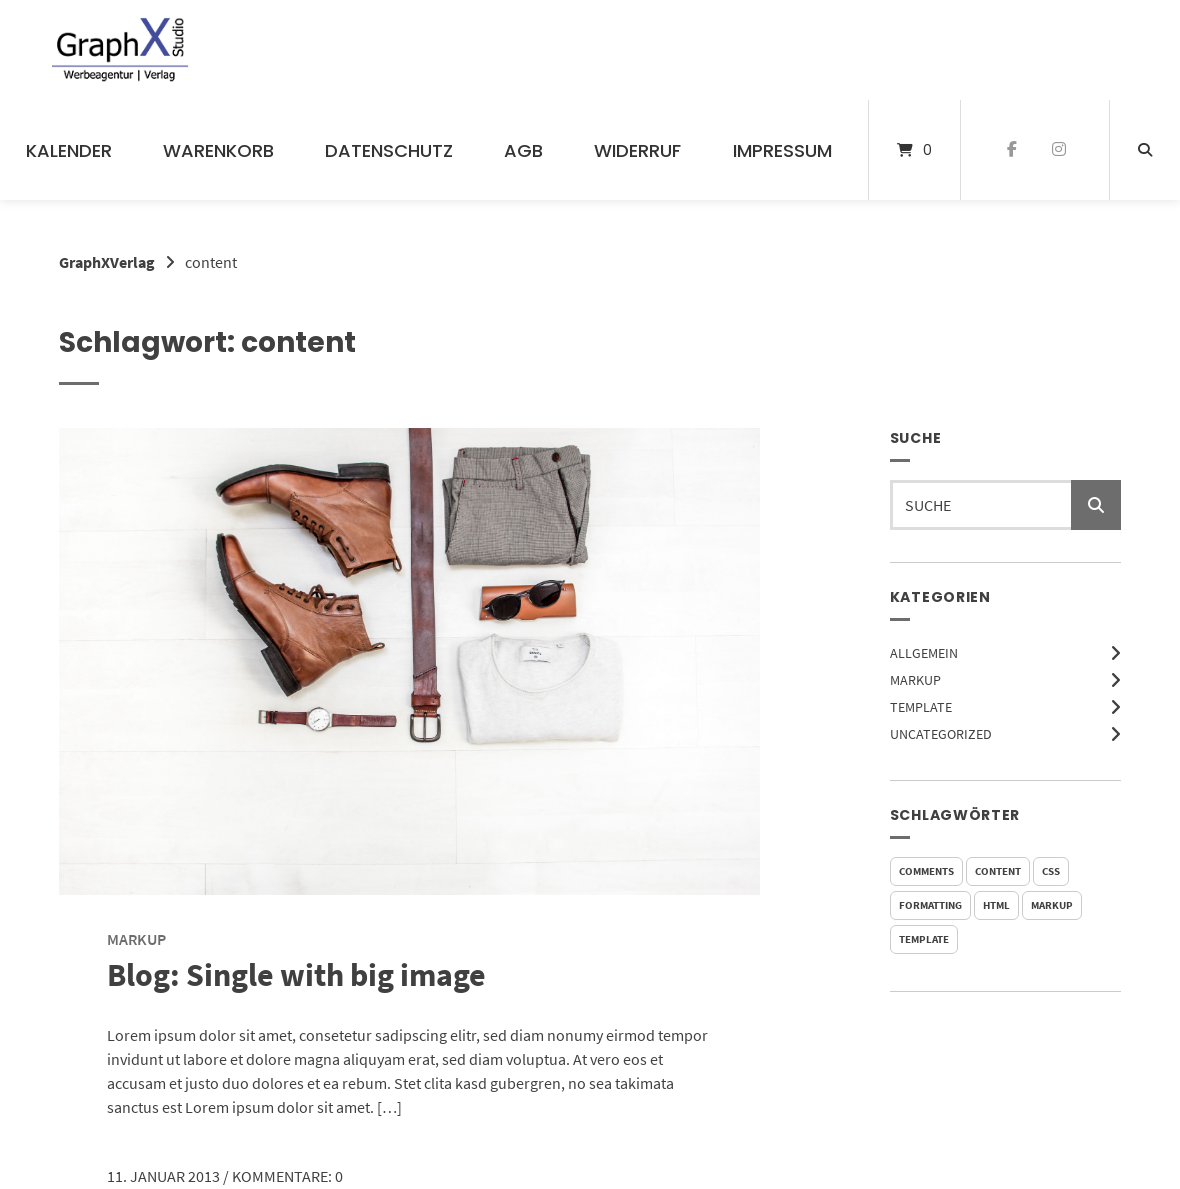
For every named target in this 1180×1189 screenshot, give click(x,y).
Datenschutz (389, 150)
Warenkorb (218, 150)
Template (921, 707)
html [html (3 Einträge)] (996, 905)
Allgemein (924, 653)
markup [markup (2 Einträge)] (1052, 905)
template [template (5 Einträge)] (924, 939)
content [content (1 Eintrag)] (998, 871)
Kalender (69, 150)
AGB (523, 150)
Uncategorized (941, 734)
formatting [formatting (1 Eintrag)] (930, 905)
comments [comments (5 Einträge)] (926, 871)
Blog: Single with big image (296, 975)
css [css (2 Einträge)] (1051, 871)
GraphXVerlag (107, 262)
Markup (915, 680)
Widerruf (637, 150)
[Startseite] (120, 50)
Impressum (782, 150)
